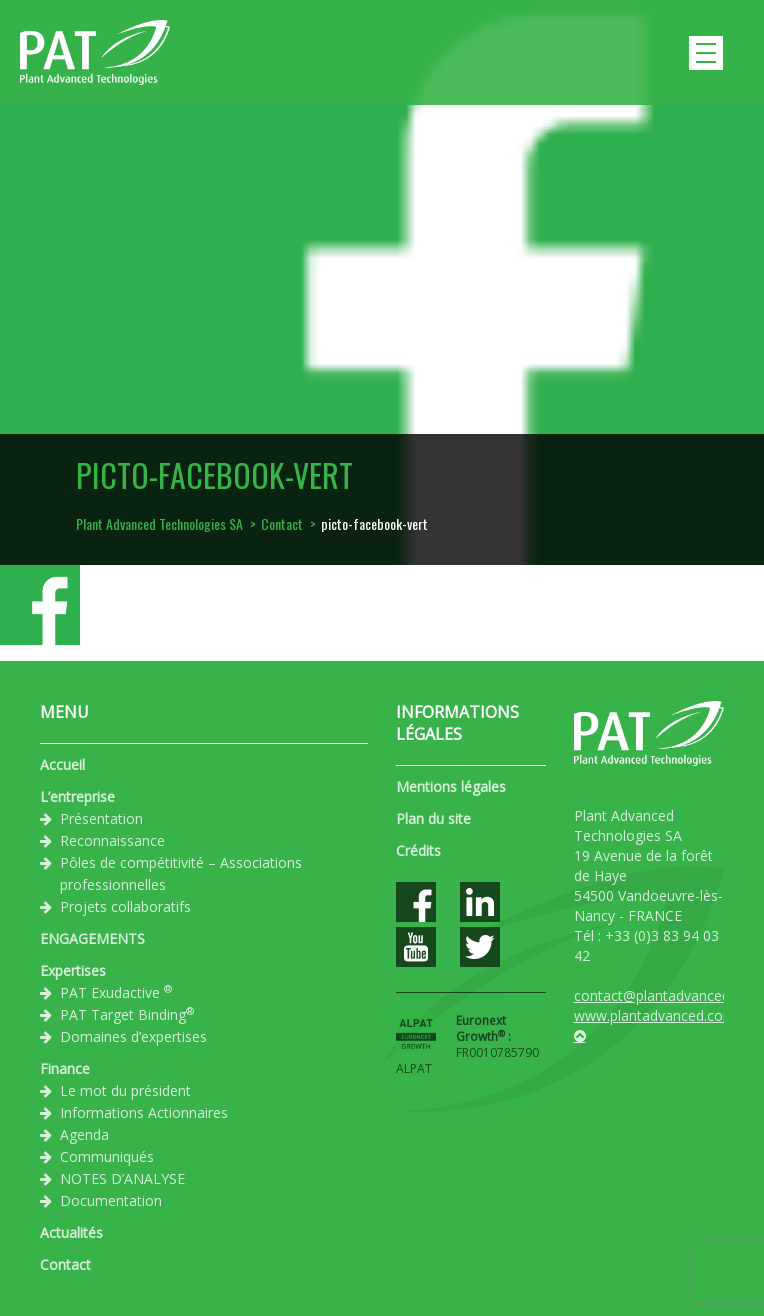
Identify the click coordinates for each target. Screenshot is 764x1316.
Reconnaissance (112, 840)
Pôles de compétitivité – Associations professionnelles (181, 873)
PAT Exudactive (116, 992)
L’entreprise (77, 796)
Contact (65, 1264)
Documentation (111, 1200)
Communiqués (107, 1156)
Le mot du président (125, 1090)
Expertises (73, 970)
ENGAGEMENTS (92, 938)
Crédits (418, 850)
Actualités (71, 1232)
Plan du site (433, 818)
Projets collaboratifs (125, 906)
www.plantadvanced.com (655, 1015)
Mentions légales (451, 786)
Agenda (84, 1134)
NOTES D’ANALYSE (122, 1178)
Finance (65, 1068)
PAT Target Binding (127, 1014)
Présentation (101, 818)
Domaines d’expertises (133, 1036)
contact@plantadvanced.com (668, 995)
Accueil (62, 764)
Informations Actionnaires (144, 1112)
